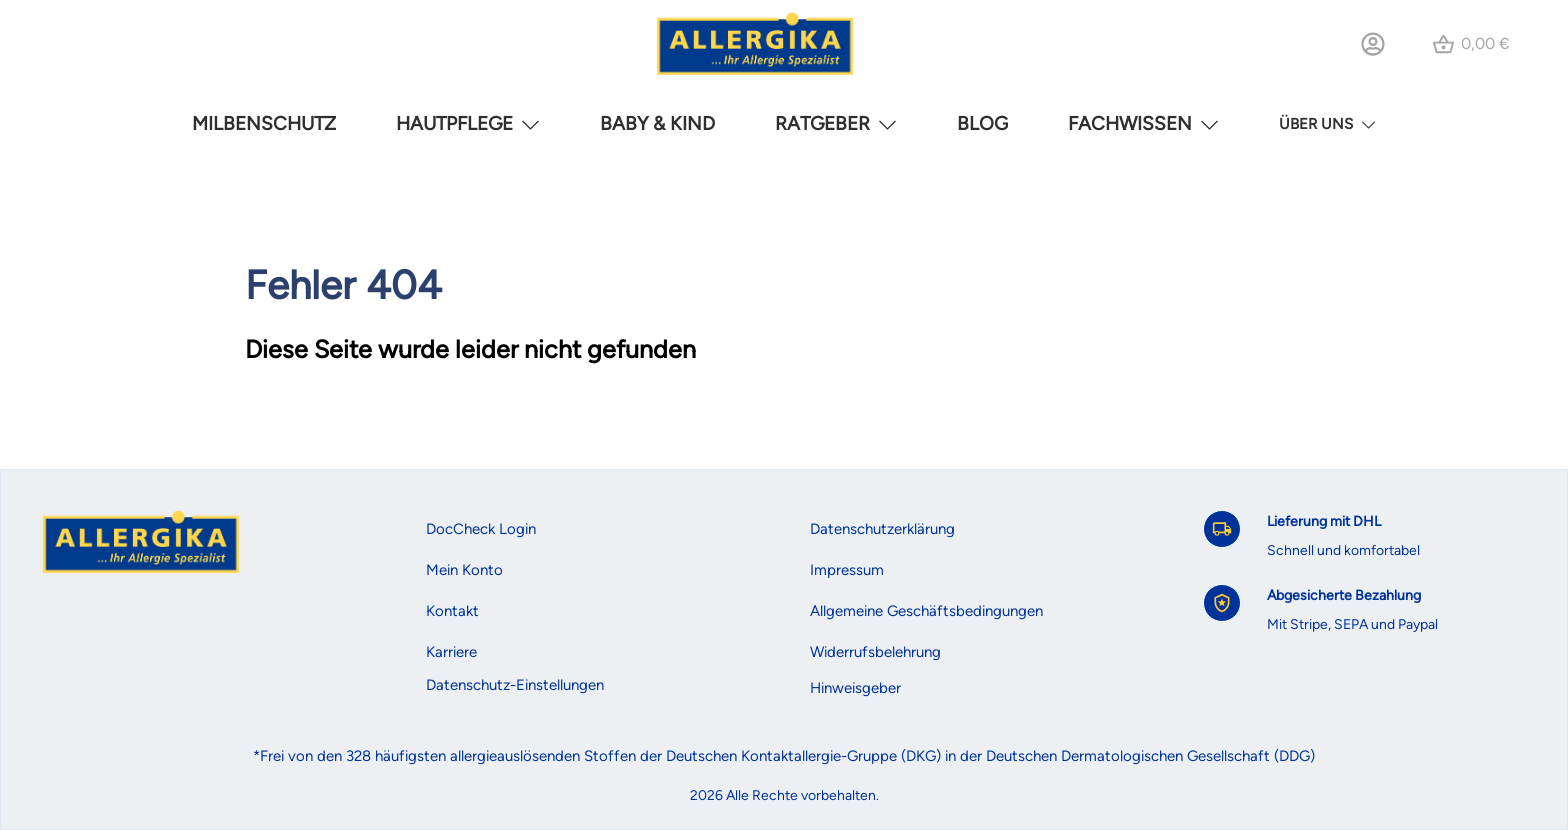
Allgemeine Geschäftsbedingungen (926, 611)
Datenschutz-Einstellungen (515, 685)
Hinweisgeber (855, 688)
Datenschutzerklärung (882, 529)
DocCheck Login (481, 529)
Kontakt (452, 611)
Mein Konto (464, 570)
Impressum (847, 570)
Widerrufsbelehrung (875, 652)
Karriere (451, 652)
